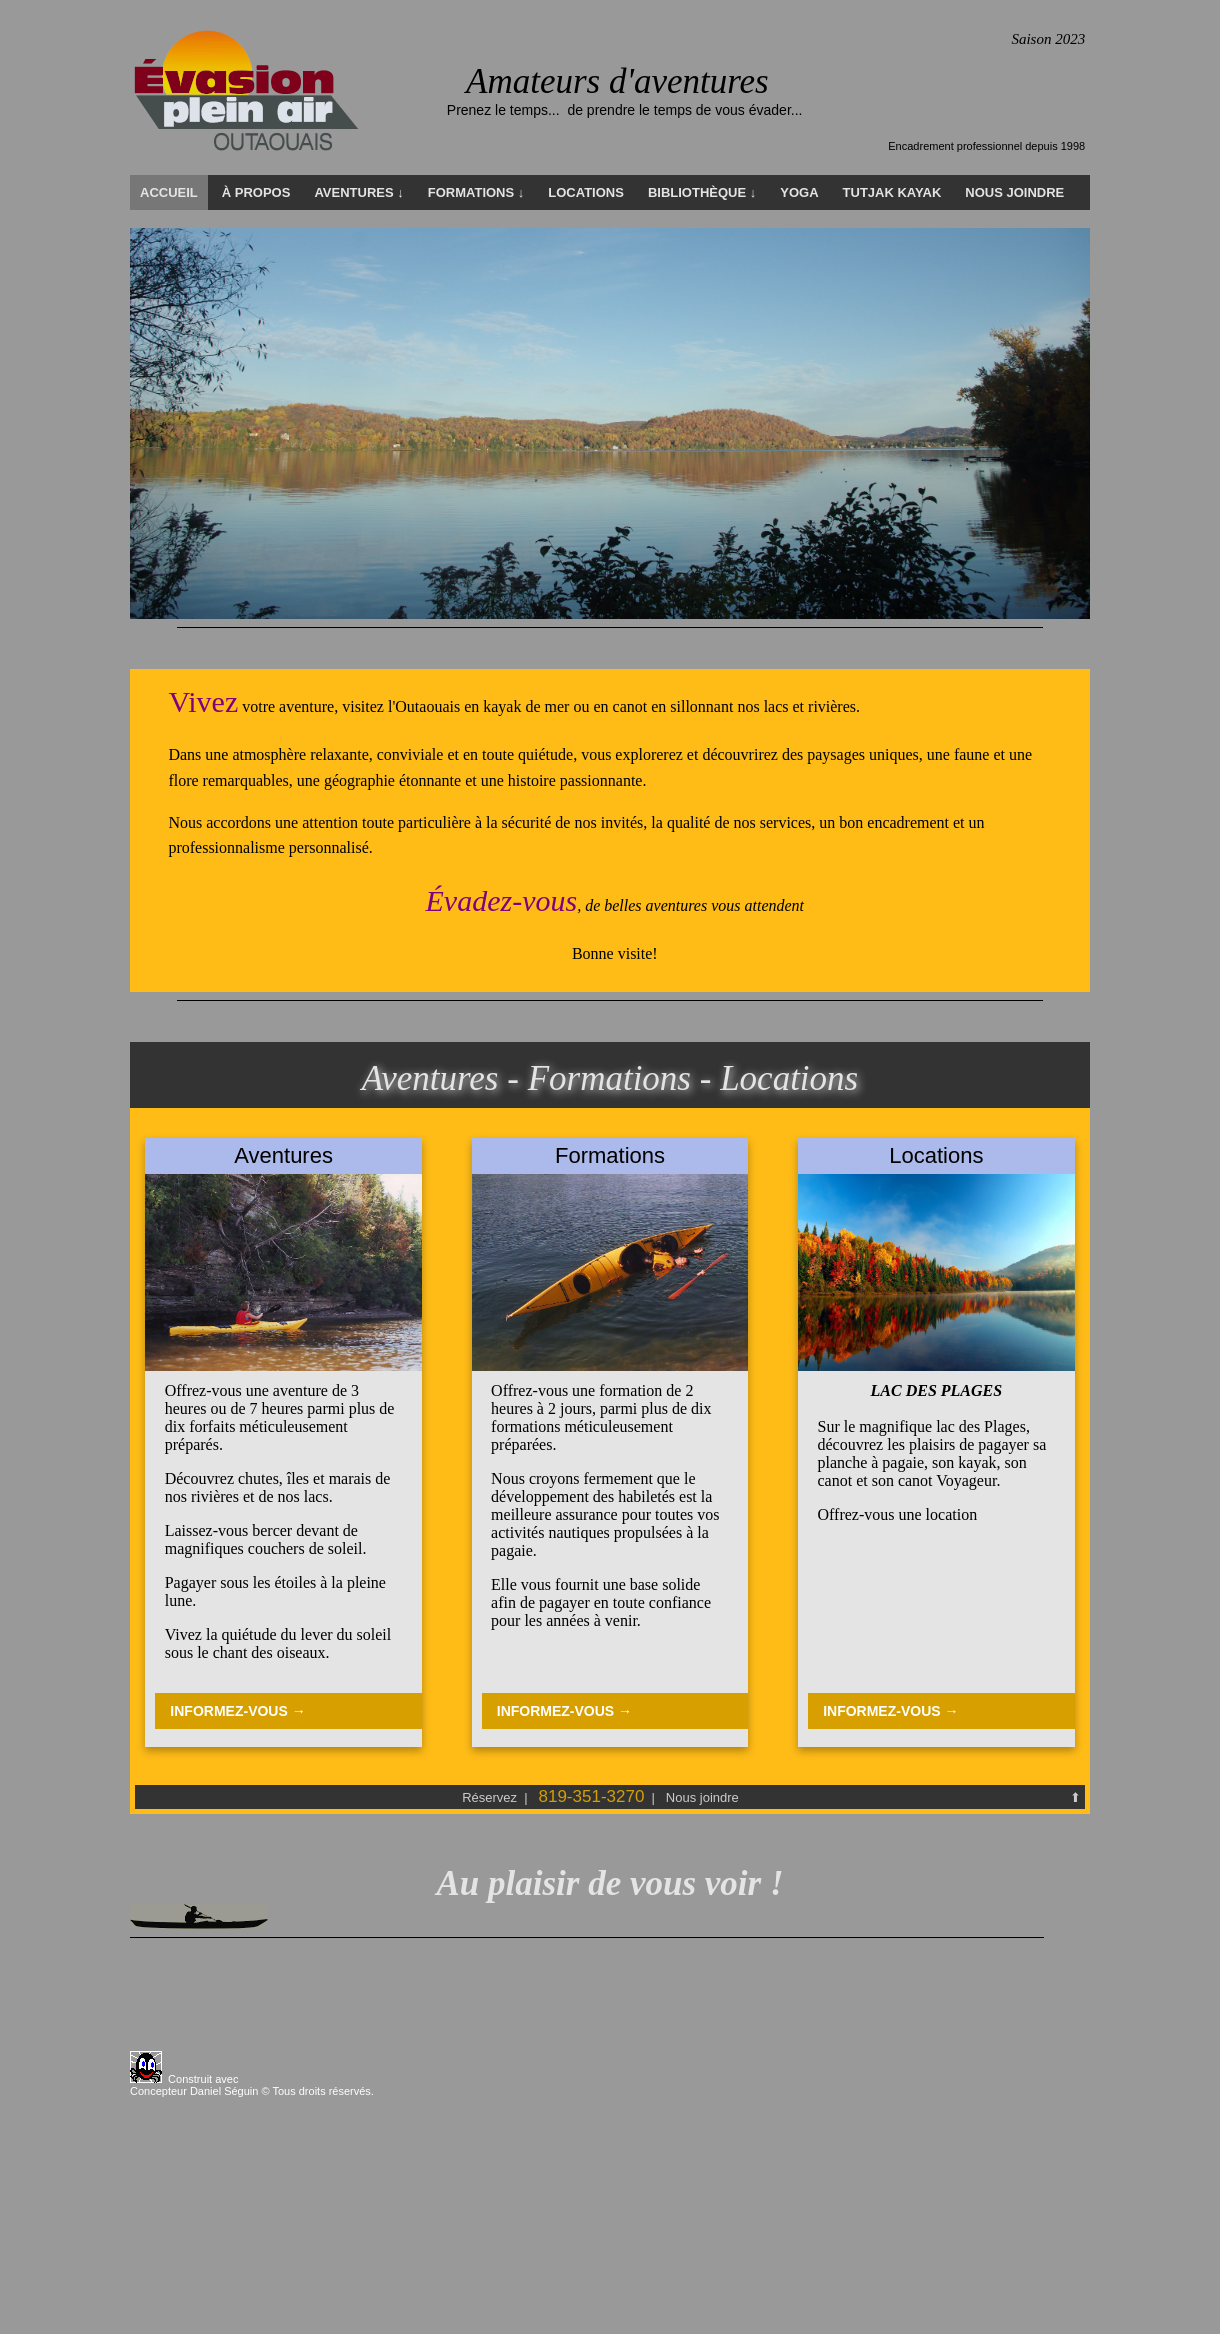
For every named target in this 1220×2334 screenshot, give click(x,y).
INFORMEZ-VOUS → (237, 1711)
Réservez (491, 1797)
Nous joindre (702, 1797)
